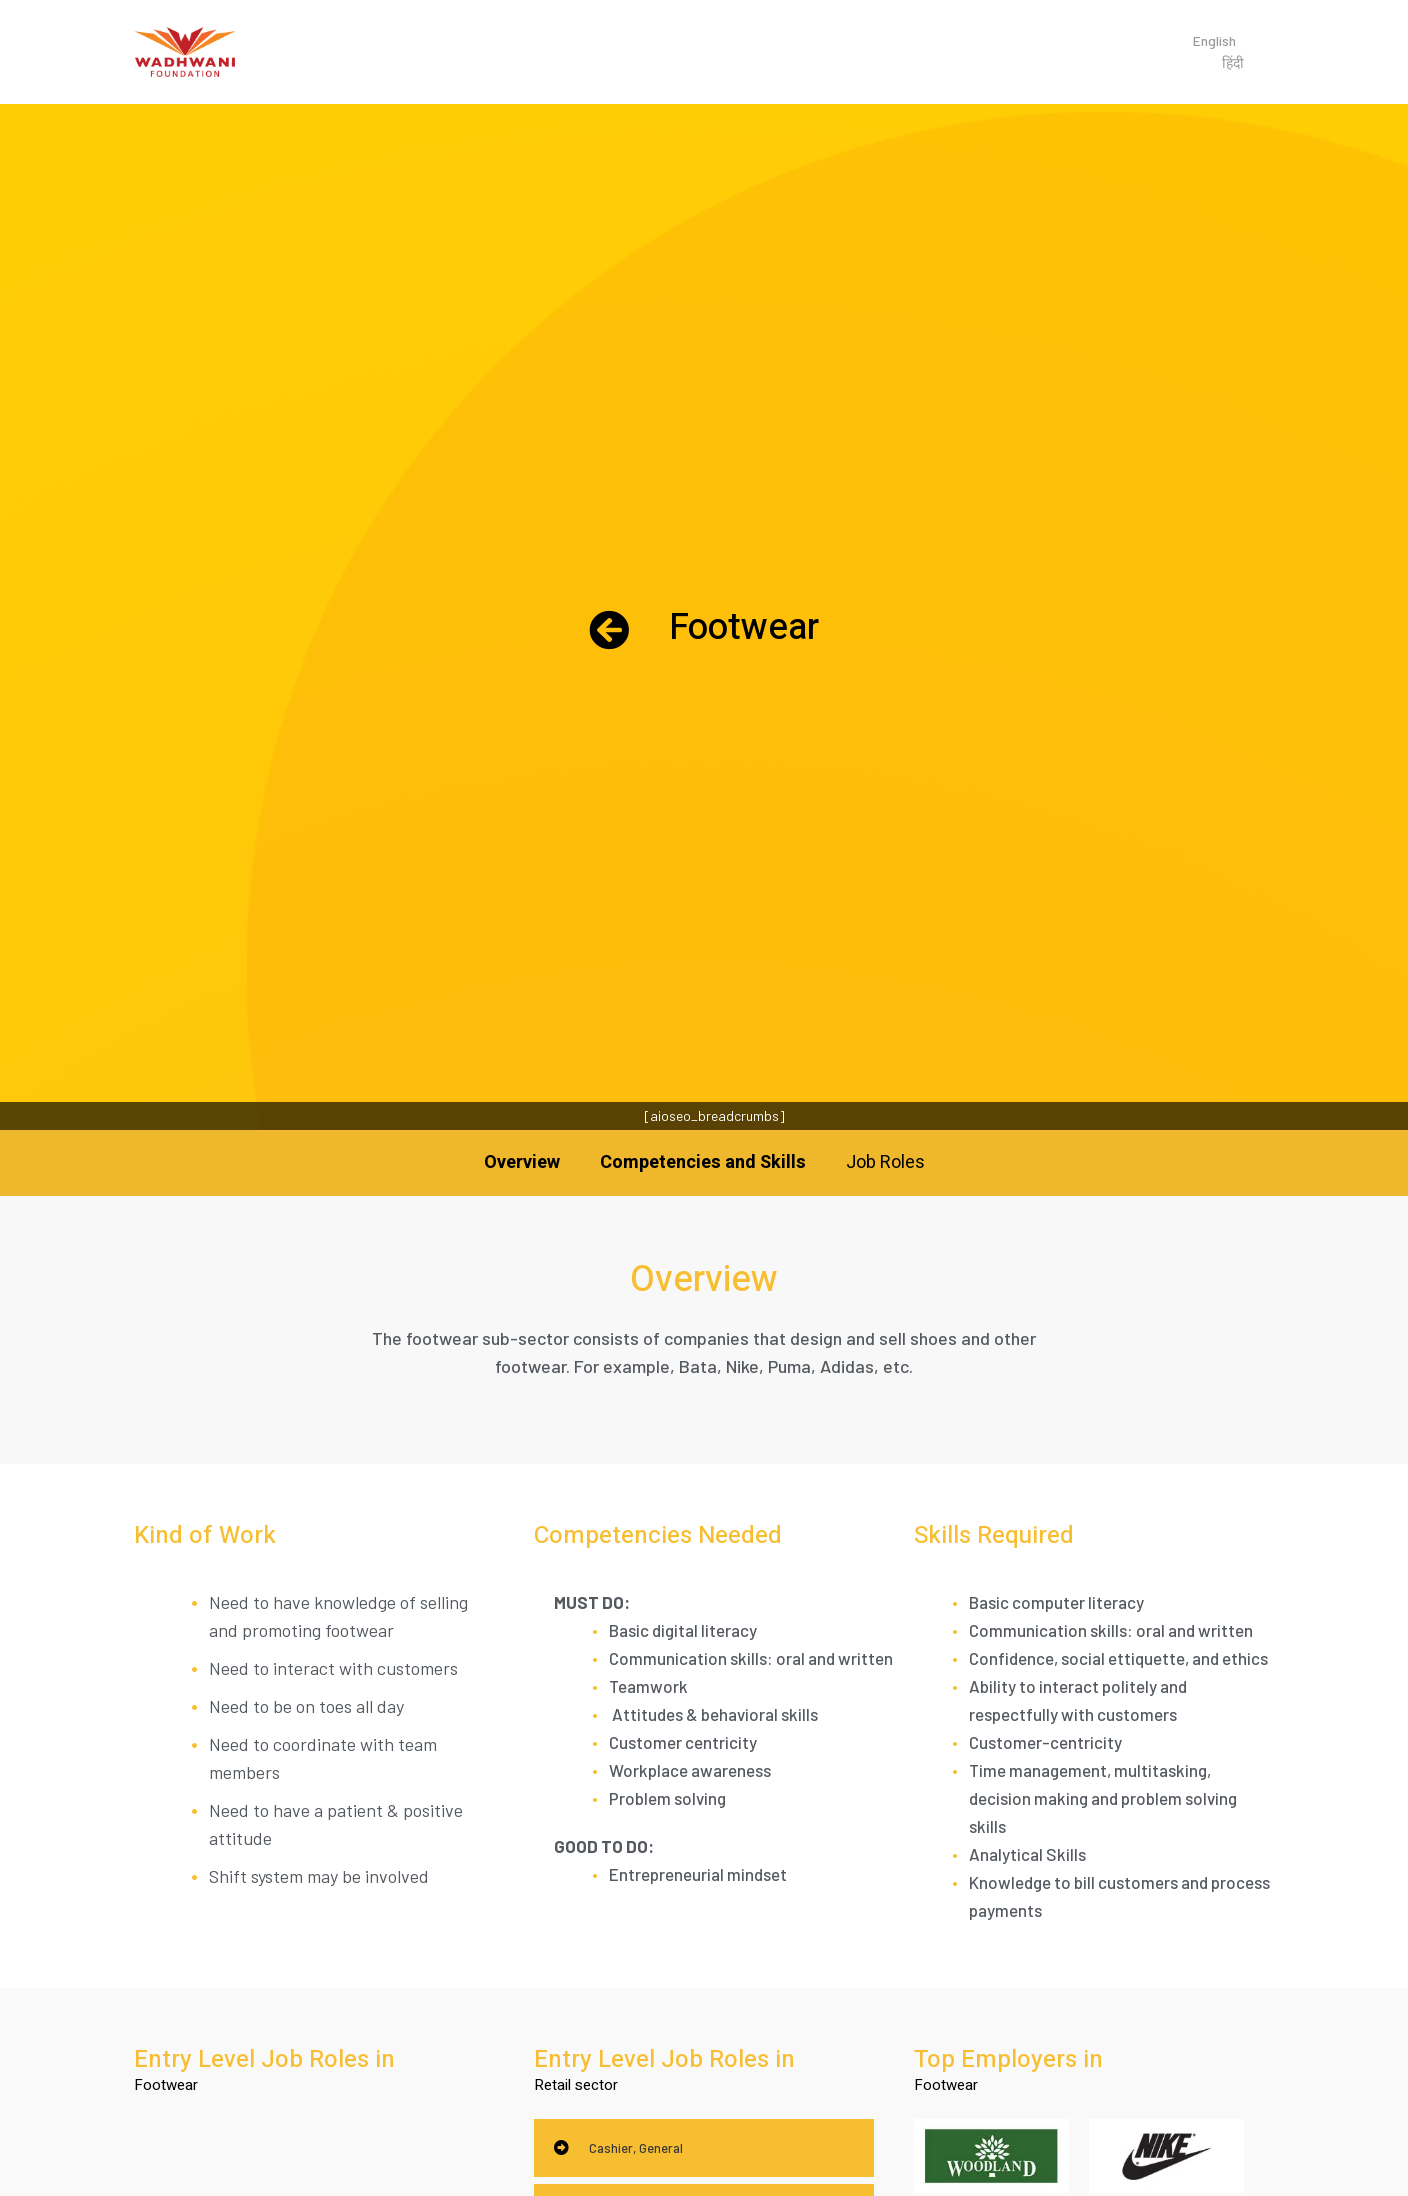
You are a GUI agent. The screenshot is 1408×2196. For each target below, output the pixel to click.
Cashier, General (636, 2148)
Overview (522, 1162)
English (1214, 40)
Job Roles (885, 1162)
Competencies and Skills (703, 1162)
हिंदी (1233, 62)
